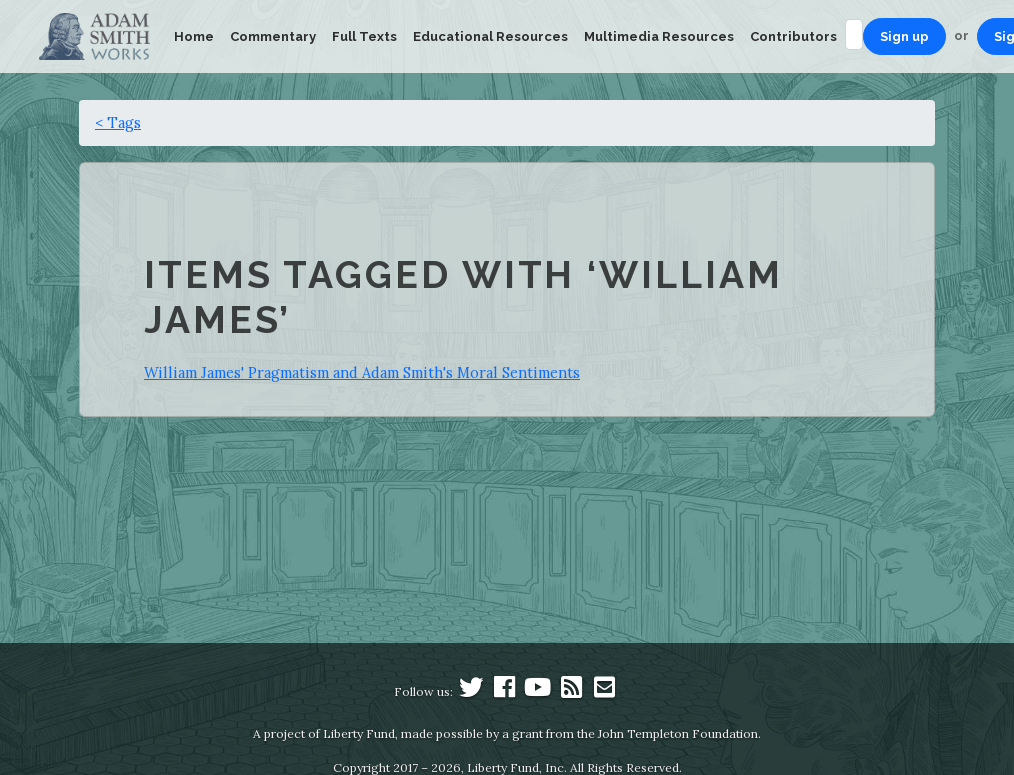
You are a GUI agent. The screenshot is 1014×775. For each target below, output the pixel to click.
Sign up (904, 36)
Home (194, 36)
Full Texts (364, 36)
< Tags (118, 122)
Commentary (273, 36)
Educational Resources (490, 36)
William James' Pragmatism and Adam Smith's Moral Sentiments (362, 372)
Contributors (793, 36)
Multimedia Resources (659, 36)
